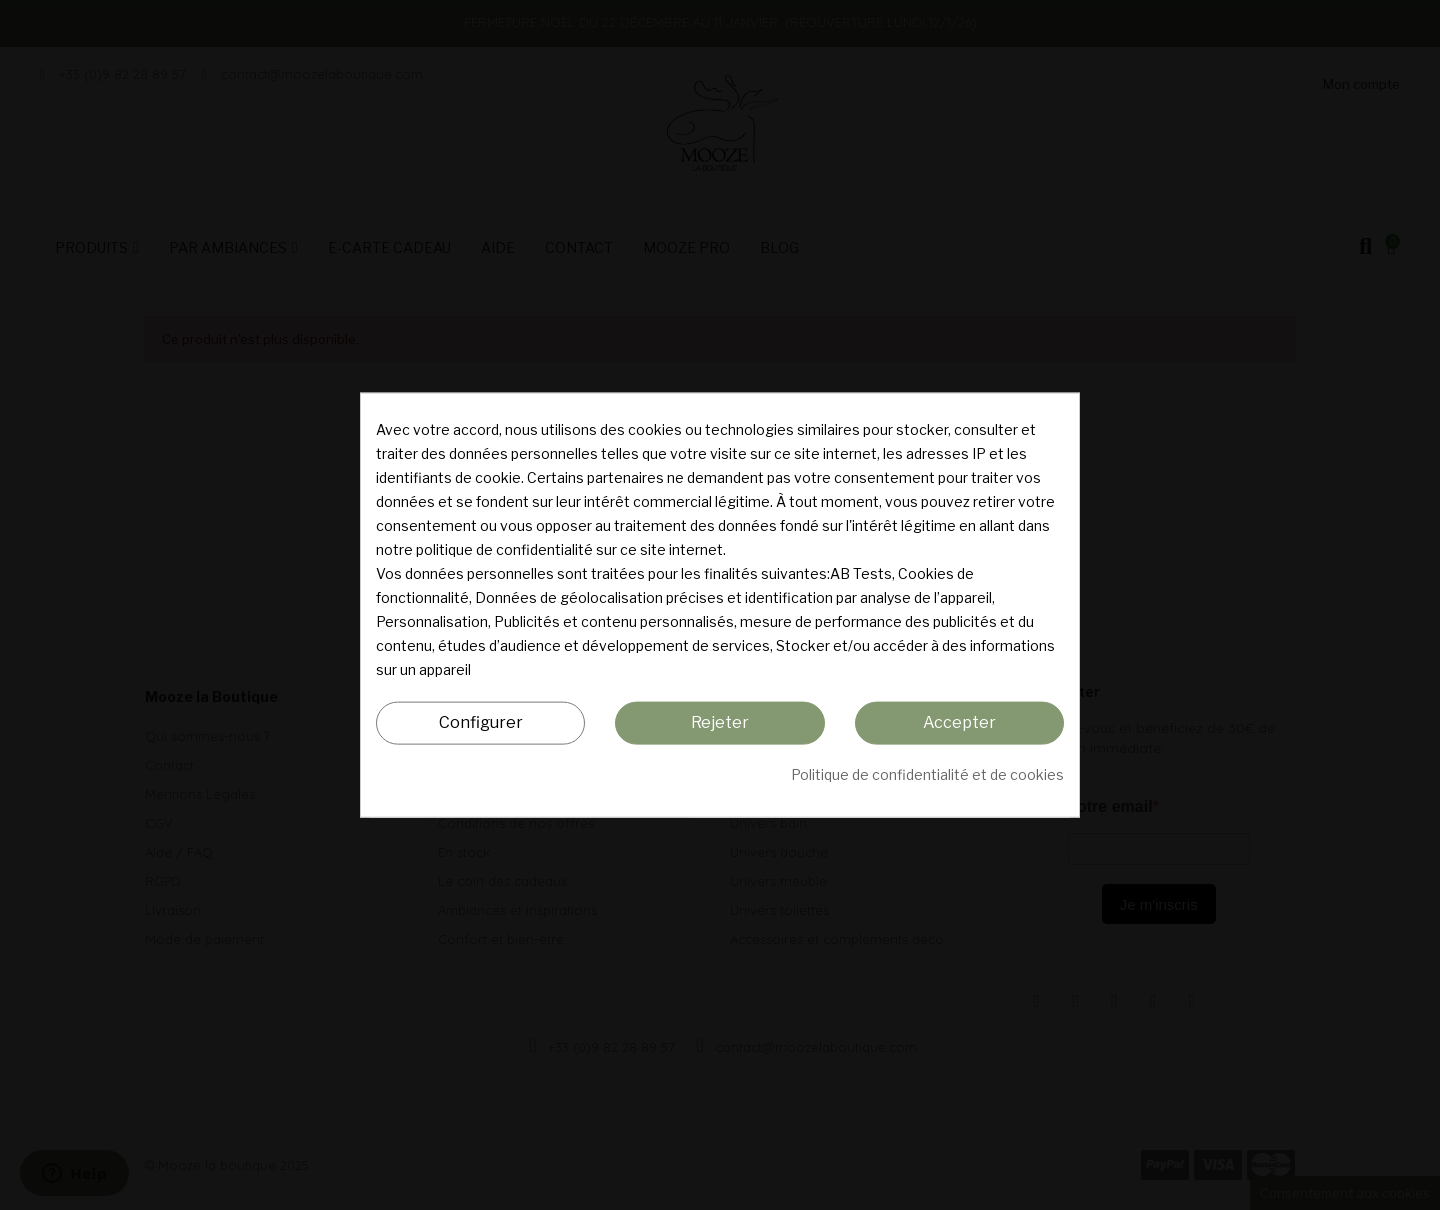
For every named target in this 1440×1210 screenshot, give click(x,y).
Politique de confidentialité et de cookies (927, 773)
